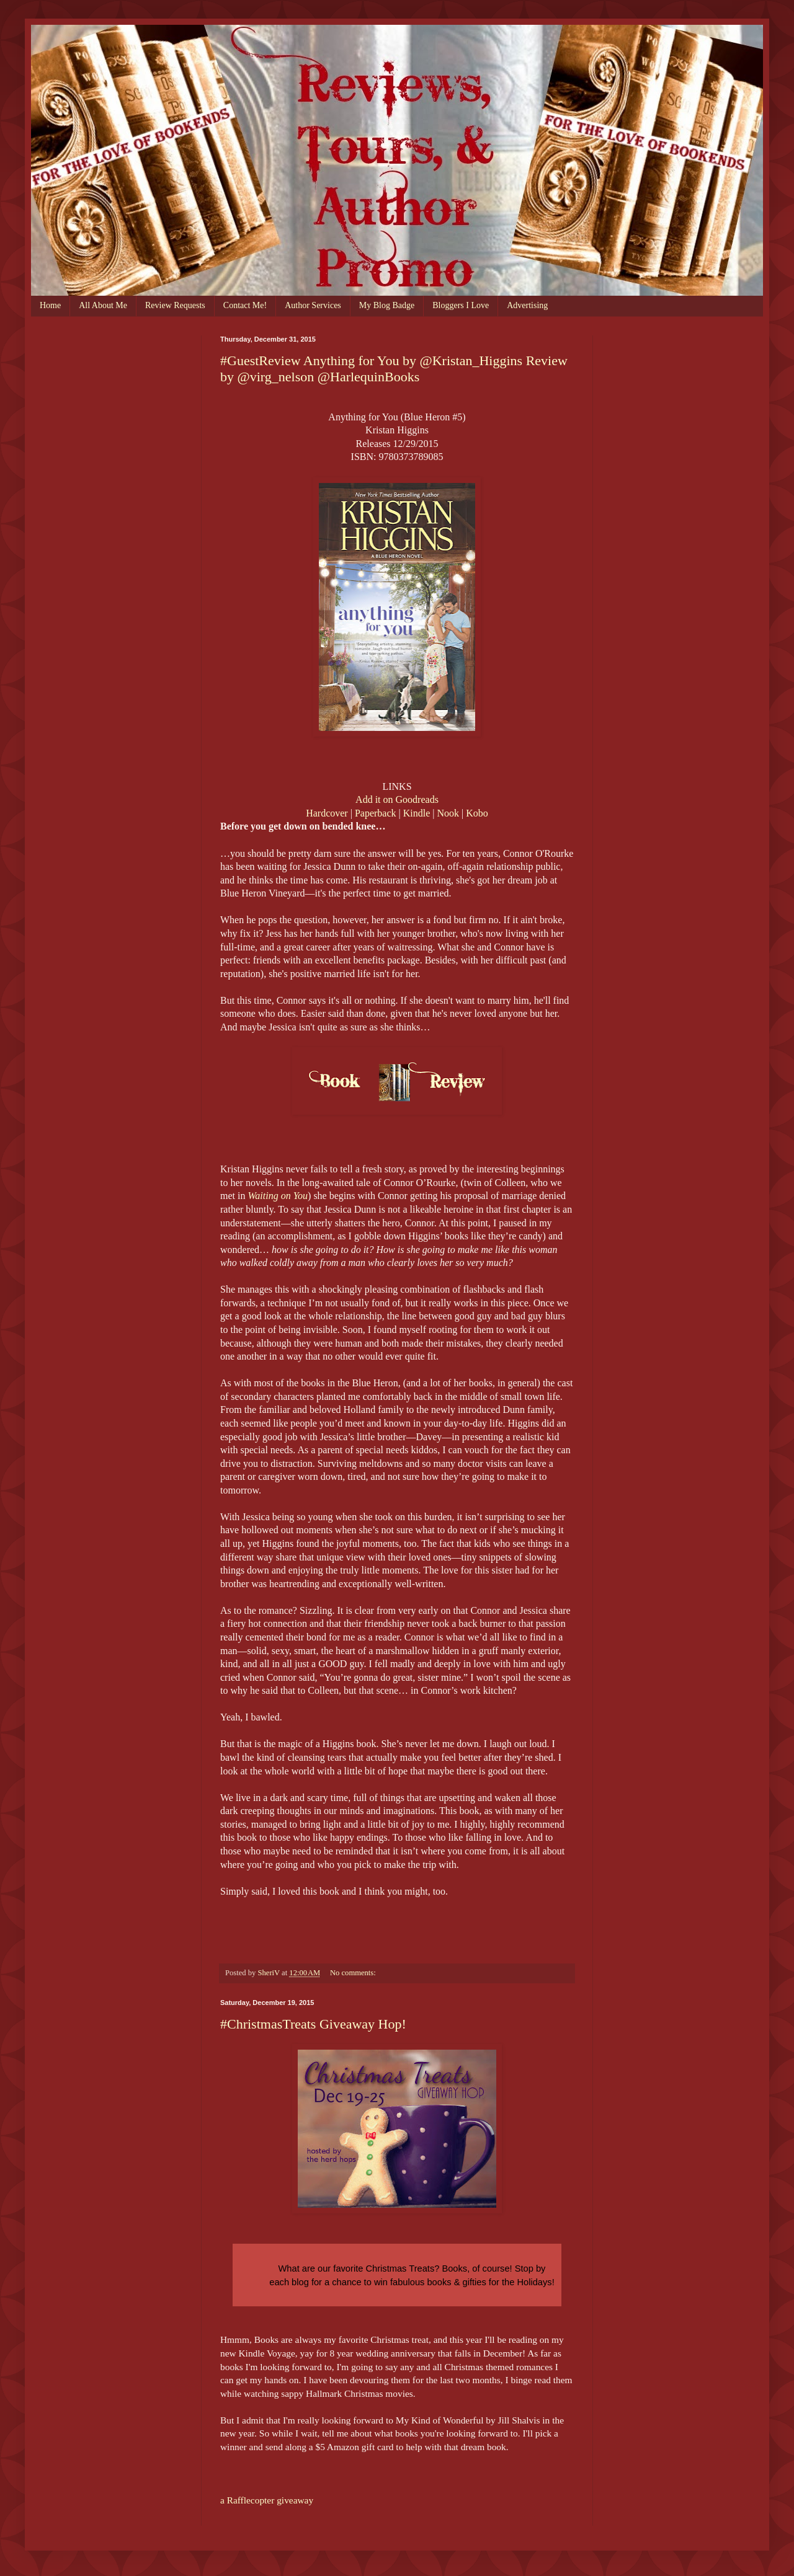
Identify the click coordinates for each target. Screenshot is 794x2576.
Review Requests (175, 305)
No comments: (354, 1972)
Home (50, 305)
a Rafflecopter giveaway (266, 2500)
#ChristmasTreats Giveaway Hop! (313, 2024)
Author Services (313, 305)
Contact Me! (245, 305)
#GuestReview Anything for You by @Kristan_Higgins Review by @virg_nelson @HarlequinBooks (394, 368)
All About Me (103, 305)
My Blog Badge (386, 305)
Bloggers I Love (460, 305)
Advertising (527, 305)
